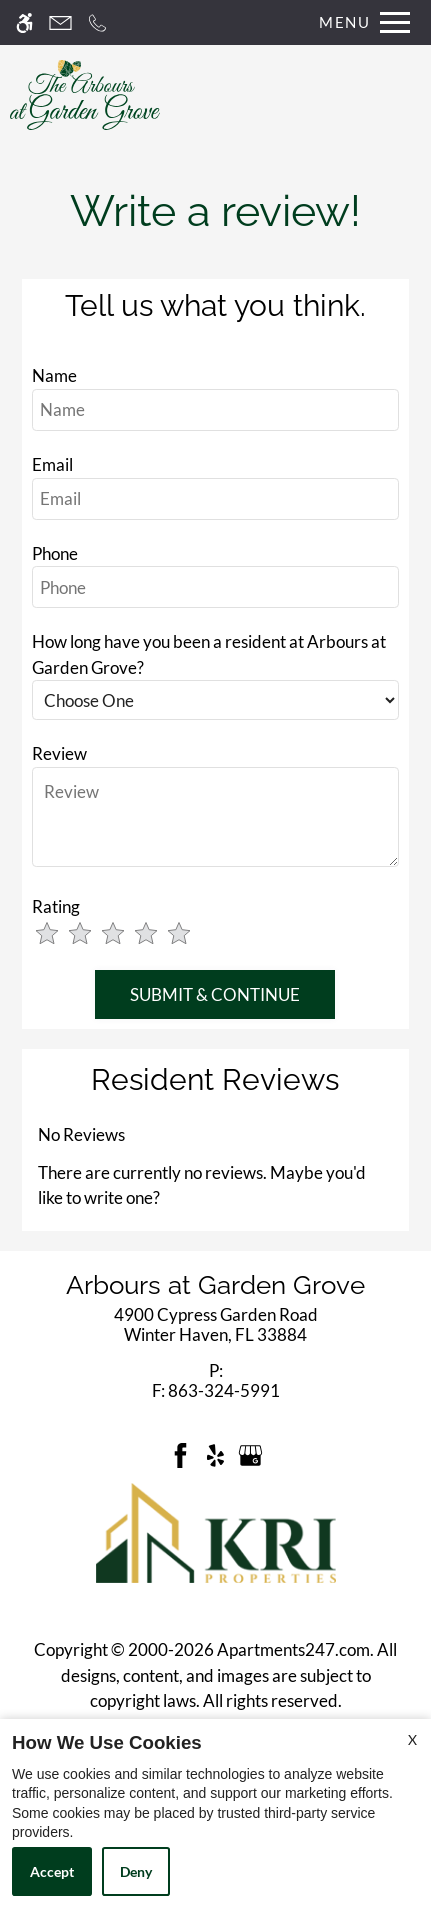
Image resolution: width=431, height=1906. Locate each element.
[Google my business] (250, 1453)
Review (59, 753)
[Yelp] (215, 1453)
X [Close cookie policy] (412, 1739)
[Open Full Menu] (359, 22)
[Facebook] (180, 1453)
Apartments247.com (293, 1649)
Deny (136, 1871)
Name (54, 375)
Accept (52, 1871)
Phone (55, 553)
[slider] (127, 935)
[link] (215, 1325)
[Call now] (97, 22)
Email (52, 464)
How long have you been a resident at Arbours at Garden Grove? (209, 654)
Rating (56, 906)
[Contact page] (60, 22)
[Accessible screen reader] (24, 22)
